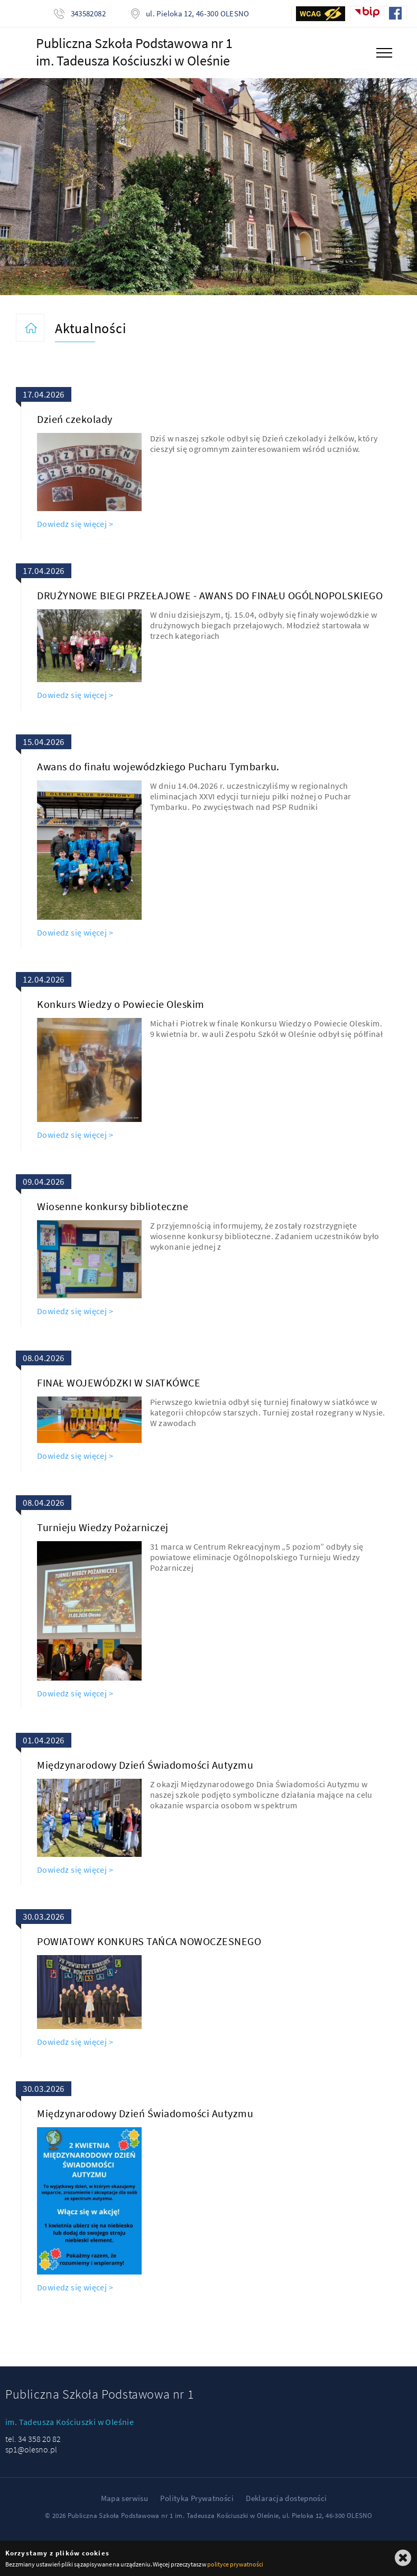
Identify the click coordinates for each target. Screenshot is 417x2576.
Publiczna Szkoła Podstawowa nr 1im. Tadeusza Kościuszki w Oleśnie (134, 51)
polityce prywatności (235, 2564)
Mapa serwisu (125, 2498)
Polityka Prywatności (197, 2498)
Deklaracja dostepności (286, 2498)
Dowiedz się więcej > (75, 523)
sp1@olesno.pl (31, 2449)
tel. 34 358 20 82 (33, 2438)
